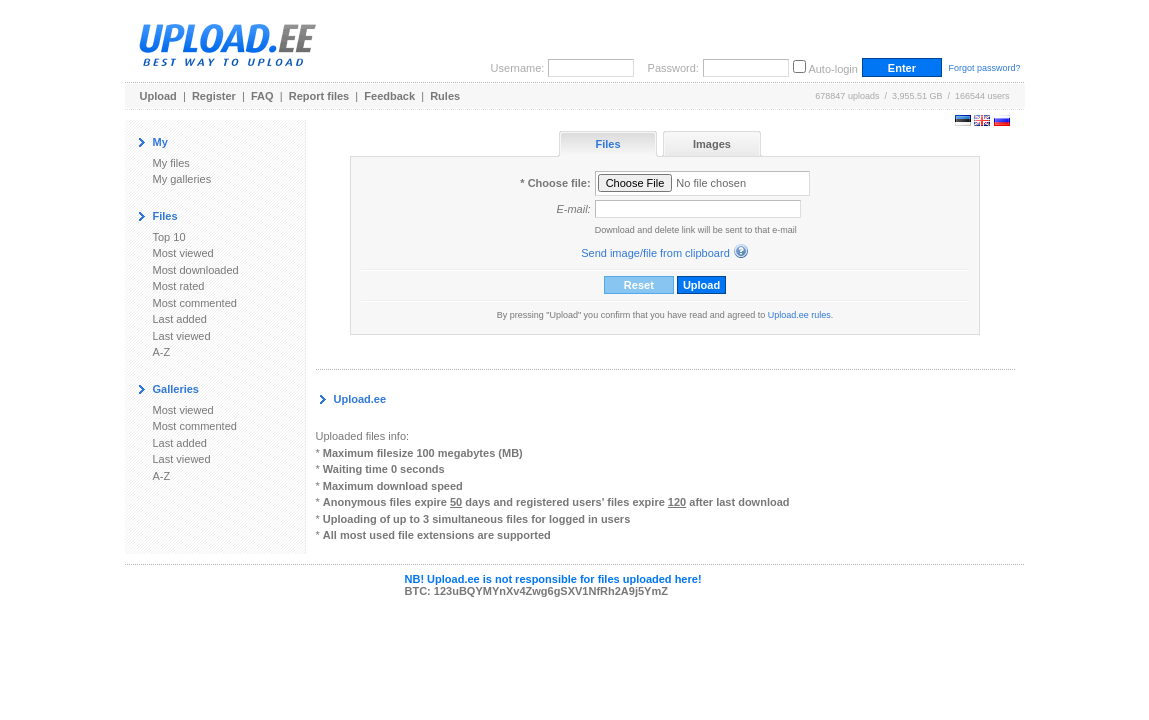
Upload (158, 96)
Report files (319, 96)
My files (171, 163)
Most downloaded (196, 270)
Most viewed (183, 253)
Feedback (389, 96)
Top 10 (169, 237)
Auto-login (833, 69)
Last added (180, 319)
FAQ (262, 96)
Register (214, 96)
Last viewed (182, 336)
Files (607, 144)
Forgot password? (984, 68)
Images (712, 144)
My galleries (182, 179)
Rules (445, 96)
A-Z (162, 352)
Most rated (179, 286)
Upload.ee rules (799, 315)
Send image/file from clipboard (655, 253)
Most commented (195, 303)
